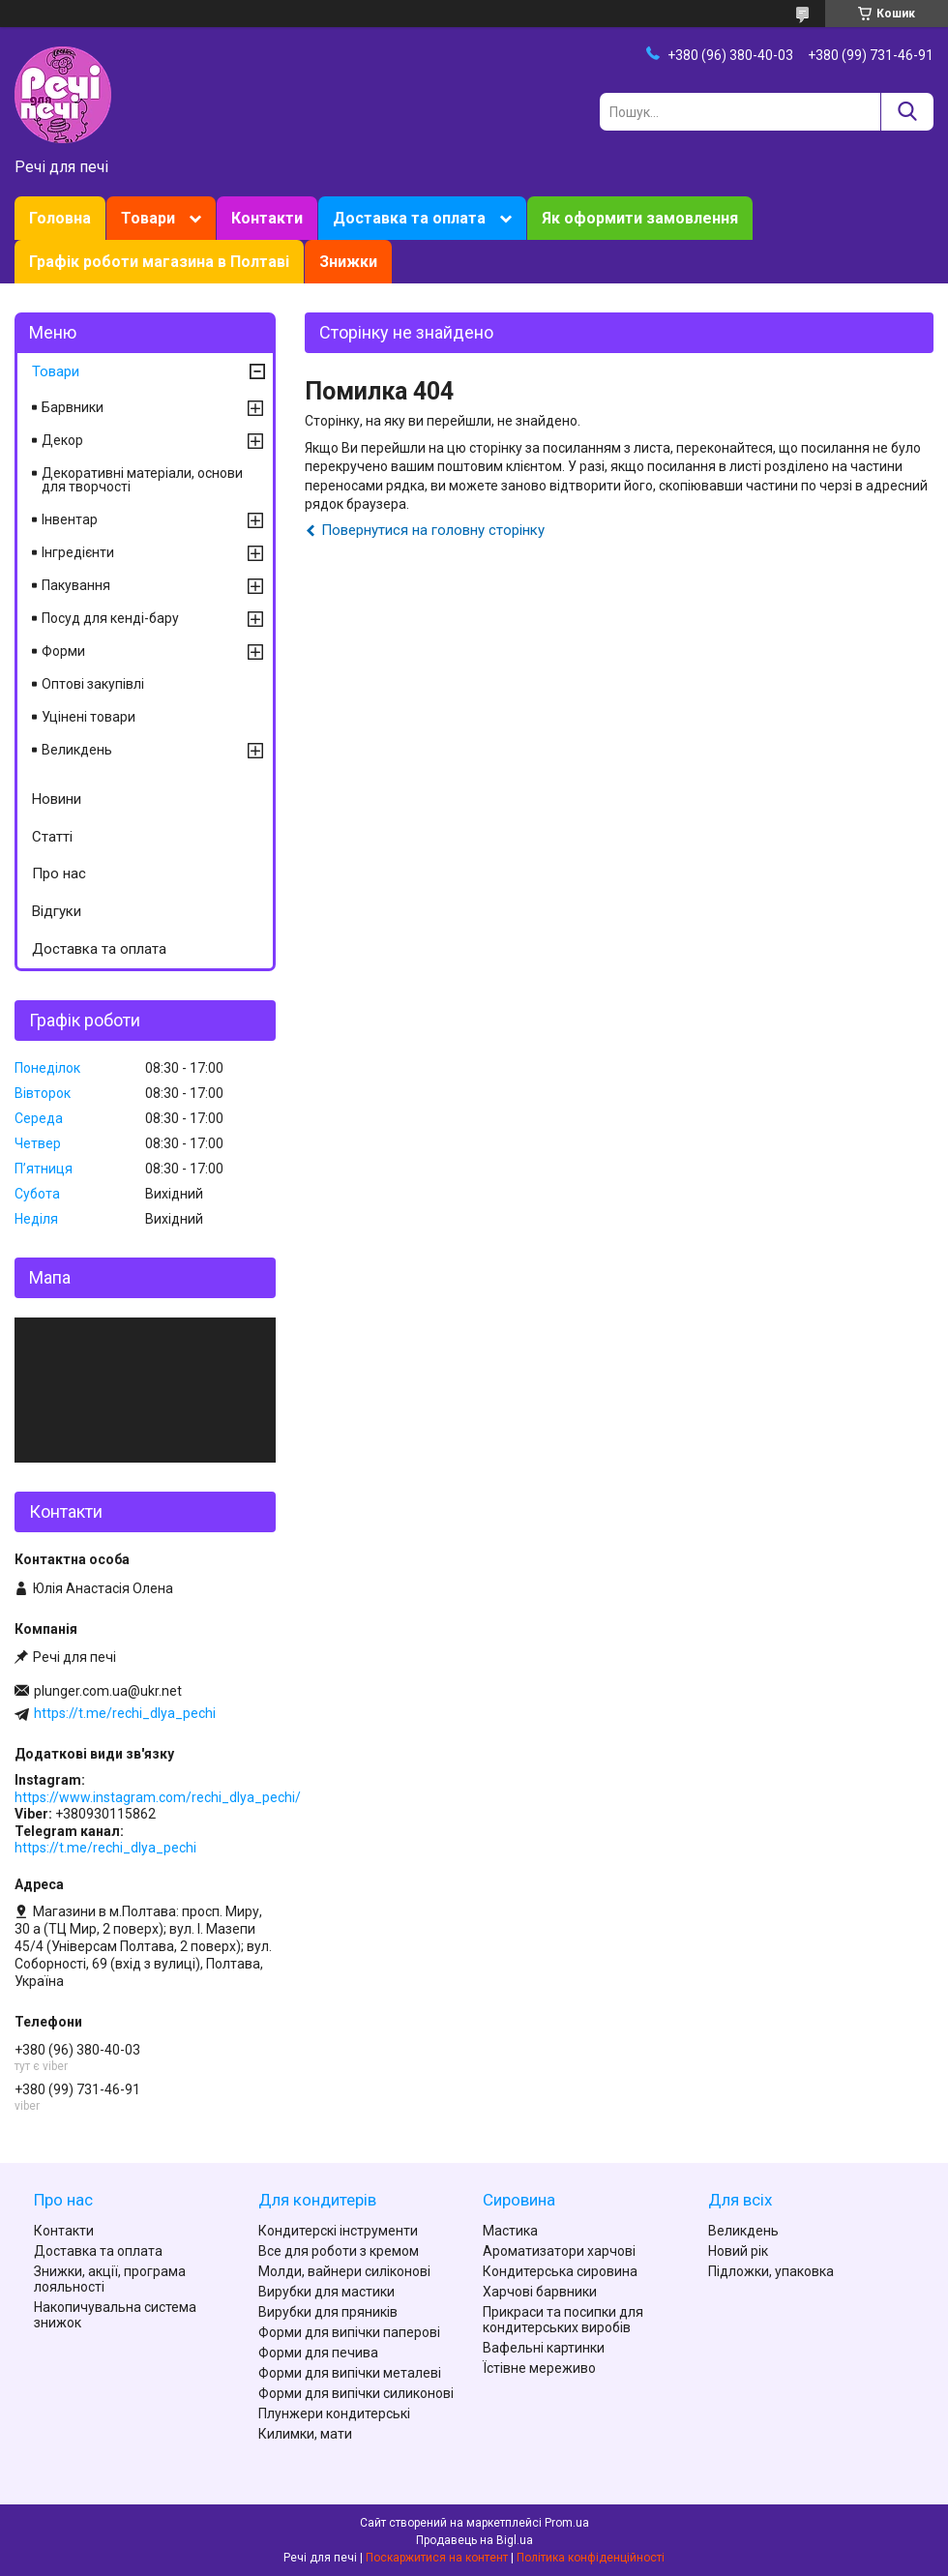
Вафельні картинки (544, 2347)
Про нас (59, 873)
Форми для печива (318, 2352)
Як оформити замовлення (640, 218)
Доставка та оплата (409, 218)
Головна (60, 218)
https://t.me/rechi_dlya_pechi (125, 1713)
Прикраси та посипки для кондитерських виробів (563, 2319)
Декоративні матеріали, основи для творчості (142, 479)
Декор (62, 440)
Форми (63, 651)
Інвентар (70, 519)
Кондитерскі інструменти (338, 2230)
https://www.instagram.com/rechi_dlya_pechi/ (158, 1797)
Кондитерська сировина (560, 2271)
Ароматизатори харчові (559, 2251)
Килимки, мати (305, 2434)
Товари (148, 218)
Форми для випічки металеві (349, 2373)
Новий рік (738, 2251)
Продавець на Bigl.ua (474, 2540)
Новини (56, 799)
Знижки (348, 261)
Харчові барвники (540, 2291)
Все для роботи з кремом (338, 2251)
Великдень (77, 749)
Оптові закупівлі (93, 684)
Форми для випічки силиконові (356, 2393)
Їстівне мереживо (539, 2368)
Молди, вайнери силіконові (344, 2271)
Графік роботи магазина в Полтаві (159, 261)
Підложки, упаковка (771, 2271)
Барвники (73, 407)
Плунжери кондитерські (334, 2413)
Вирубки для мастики (326, 2291)
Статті (52, 836)
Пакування (76, 585)
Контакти (267, 218)
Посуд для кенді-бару (110, 618)
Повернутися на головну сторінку (433, 530)
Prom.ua (567, 2523)
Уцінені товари (88, 717)
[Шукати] (906, 112)
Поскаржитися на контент (437, 2557)
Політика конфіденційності (591, 2557)
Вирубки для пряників (328, 2312)
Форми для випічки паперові (349, 2332)
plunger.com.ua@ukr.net (108, 1691)
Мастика (510, 2230)
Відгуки (56, 911)
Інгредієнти (78, 552)
